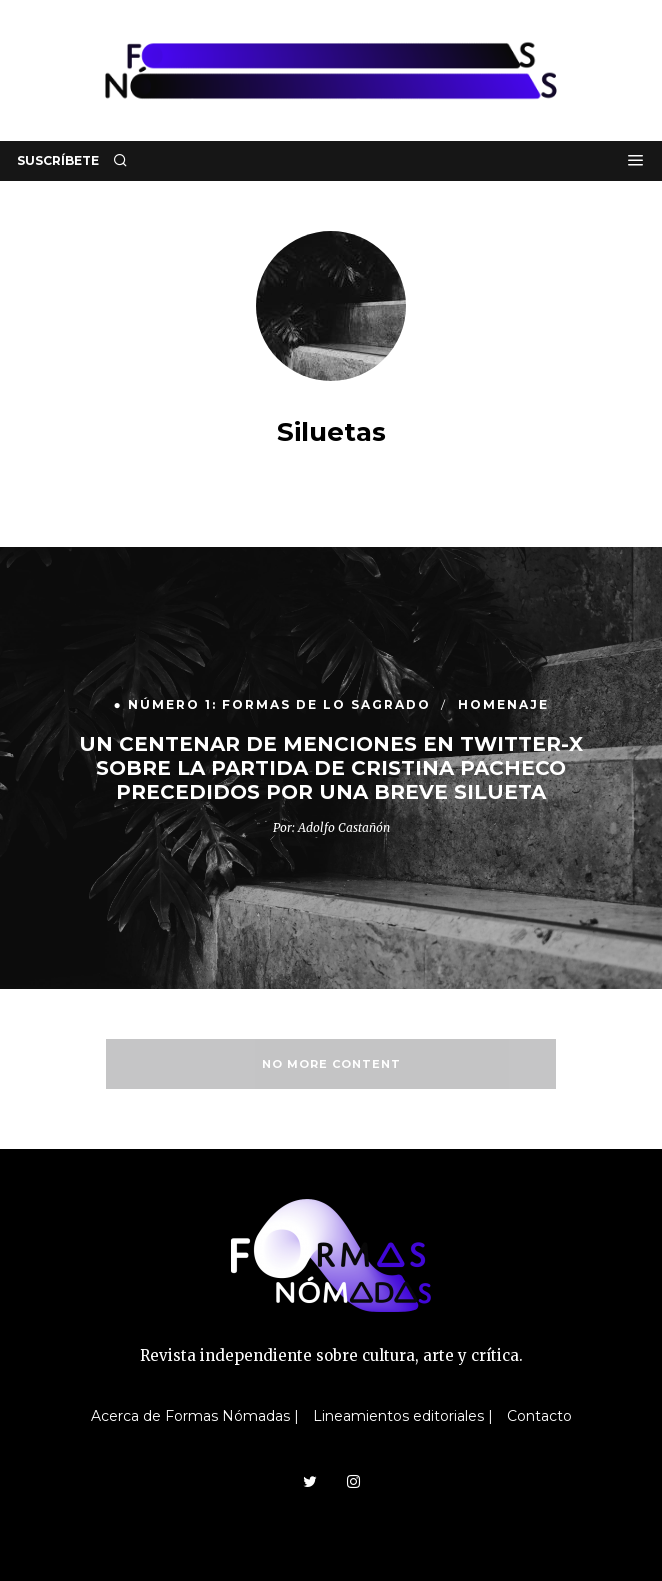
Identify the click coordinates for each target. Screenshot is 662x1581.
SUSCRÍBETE (58, 160)
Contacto (539, 1416)
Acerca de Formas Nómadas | (195, 1416)
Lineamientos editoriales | (403, 1416)
